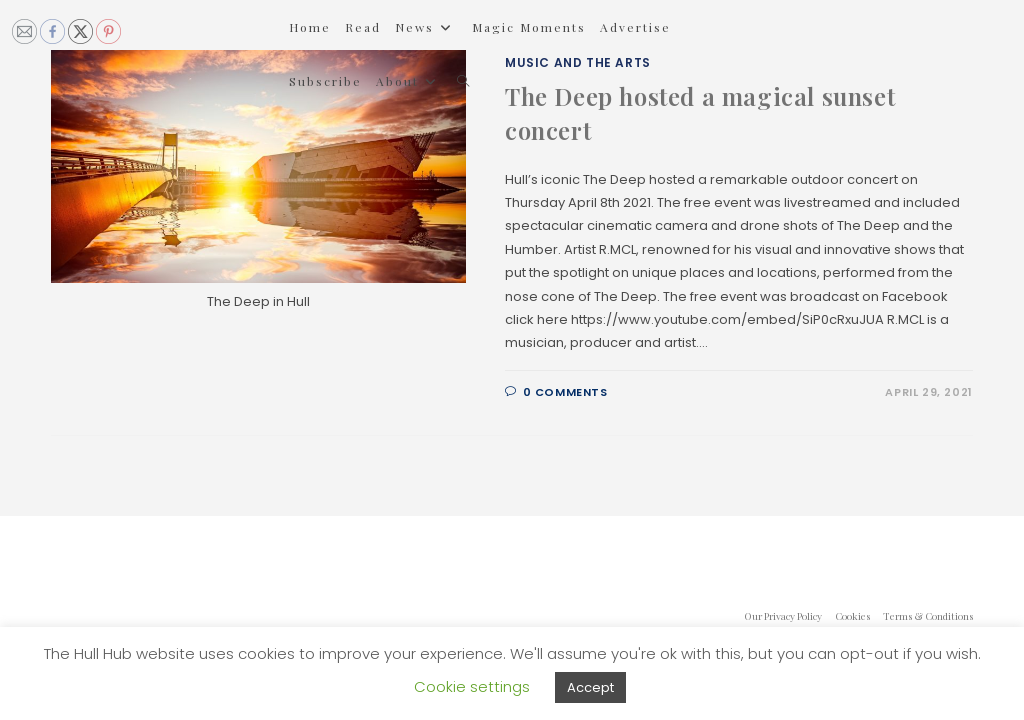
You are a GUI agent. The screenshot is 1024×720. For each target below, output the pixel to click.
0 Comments (565, 392)
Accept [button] (590, 687)
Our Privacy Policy (783, 616)
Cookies (852, 616)
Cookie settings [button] (472, 686)
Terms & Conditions (928, 616)
